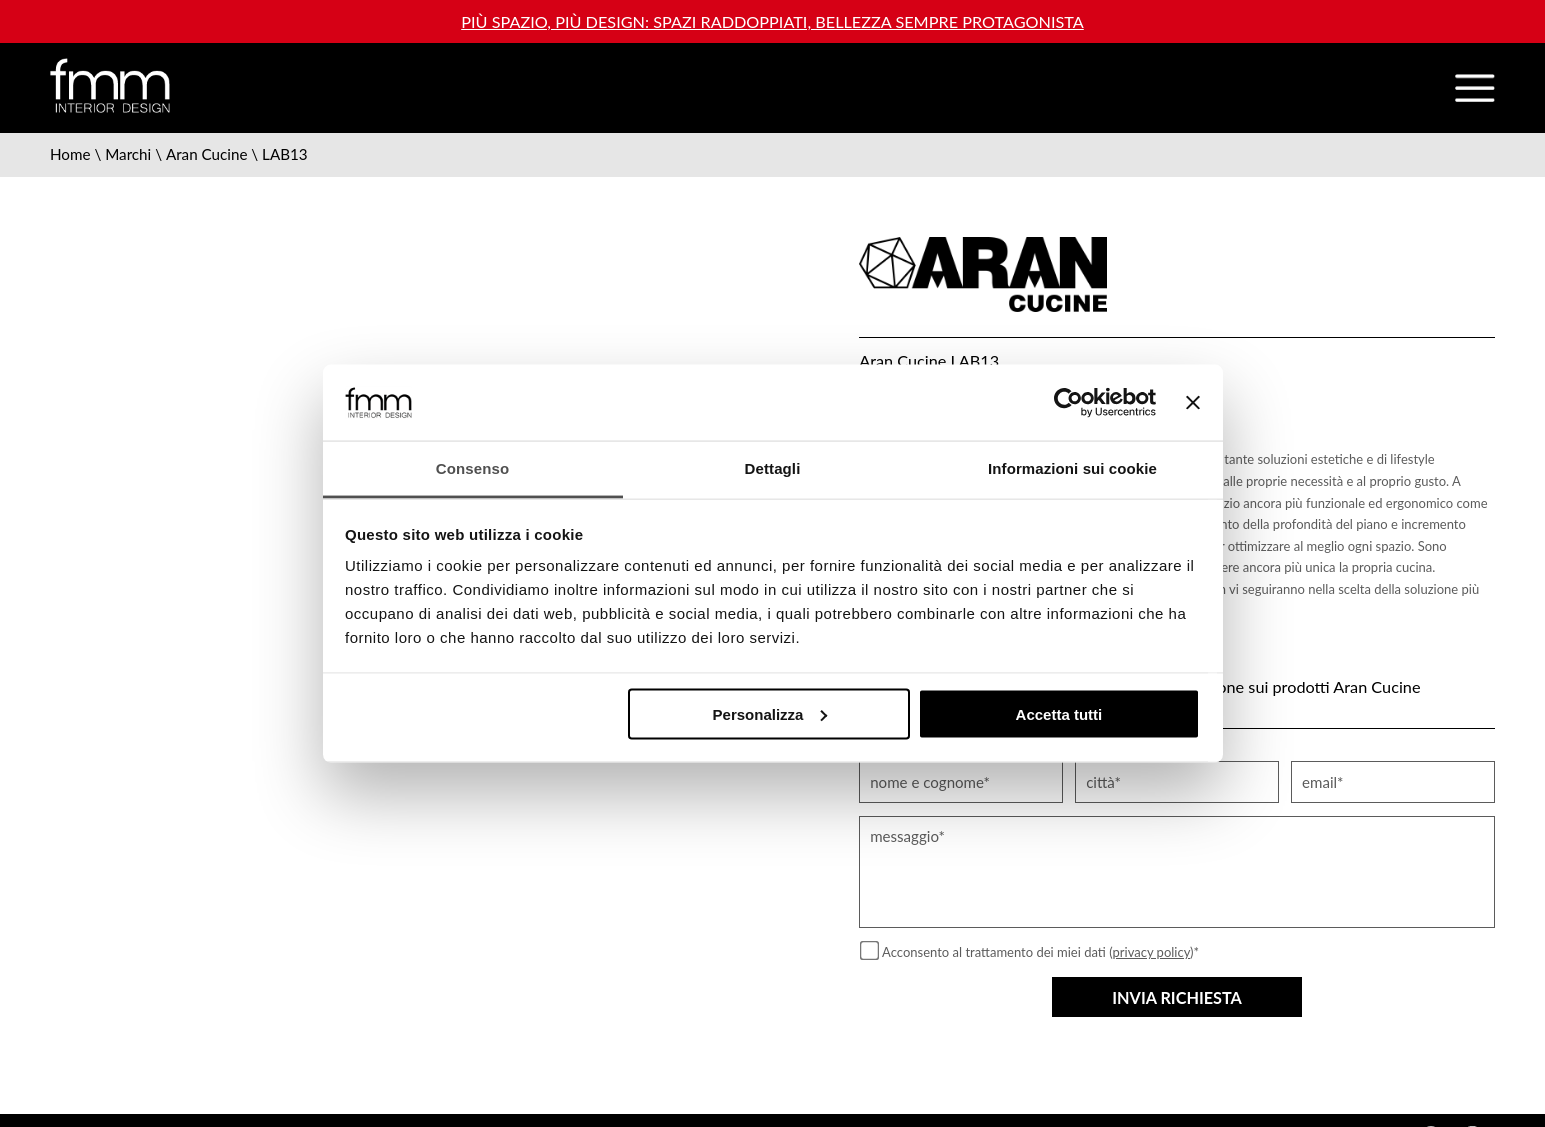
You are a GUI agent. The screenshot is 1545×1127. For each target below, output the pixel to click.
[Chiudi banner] (1193, 402)
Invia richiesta (1177, 997)
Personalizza (770, 713)
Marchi (128, 154)
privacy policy (1152, 952)
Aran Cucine (207, 154)
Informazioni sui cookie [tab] (1072, 468)
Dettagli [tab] (773, 468)
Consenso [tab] (472, 468)
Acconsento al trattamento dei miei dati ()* (1040, 952)
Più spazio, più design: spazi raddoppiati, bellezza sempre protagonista (772, 21)
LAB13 (285, 154)
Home (70, 154)
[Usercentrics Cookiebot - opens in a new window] (1068, 402)
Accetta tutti (1059, 713)
